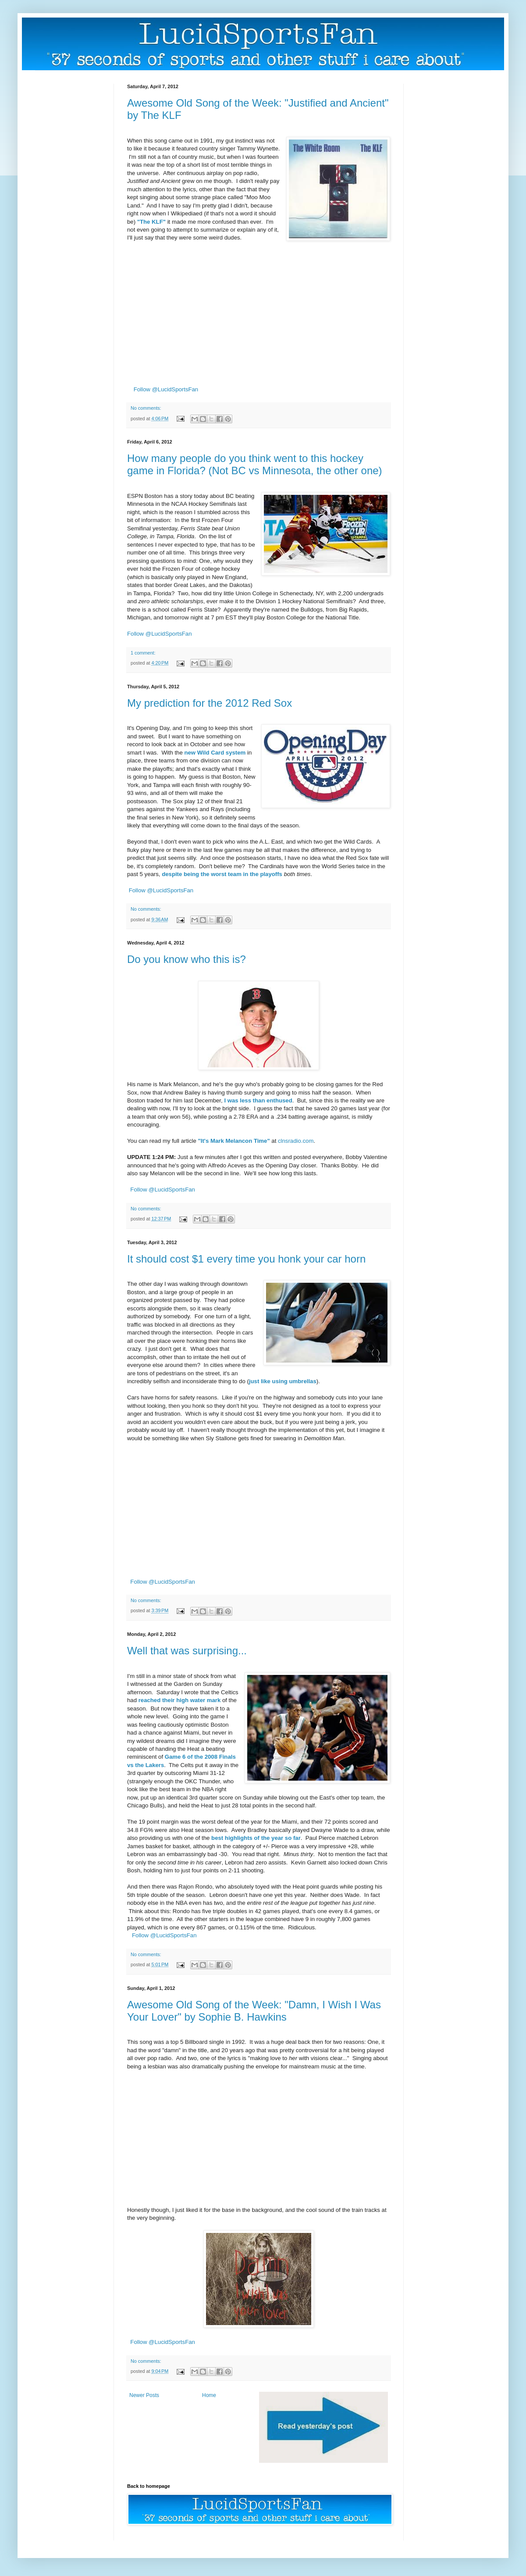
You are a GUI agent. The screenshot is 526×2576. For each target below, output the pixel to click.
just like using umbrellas (282, 1381)
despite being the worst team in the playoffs (222, 874)
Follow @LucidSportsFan (166, 389)
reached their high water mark (180, 1700)
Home (209, 2395)
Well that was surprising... (187, 1651)
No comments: (146, 408)
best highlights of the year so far (256, 1838)
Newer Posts (144, 2395)
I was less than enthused (258, 1100)
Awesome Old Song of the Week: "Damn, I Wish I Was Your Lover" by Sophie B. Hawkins (254, 2011)
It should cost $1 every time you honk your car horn (246, 1259)
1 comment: (143, 652)
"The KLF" (151, 221)
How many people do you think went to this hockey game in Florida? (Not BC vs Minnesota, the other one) (254, 464)
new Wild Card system (214, 752)
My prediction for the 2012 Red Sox (209, 703)
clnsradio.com (295, 1141)
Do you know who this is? (186, 959)
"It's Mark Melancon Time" (234, 1141)
